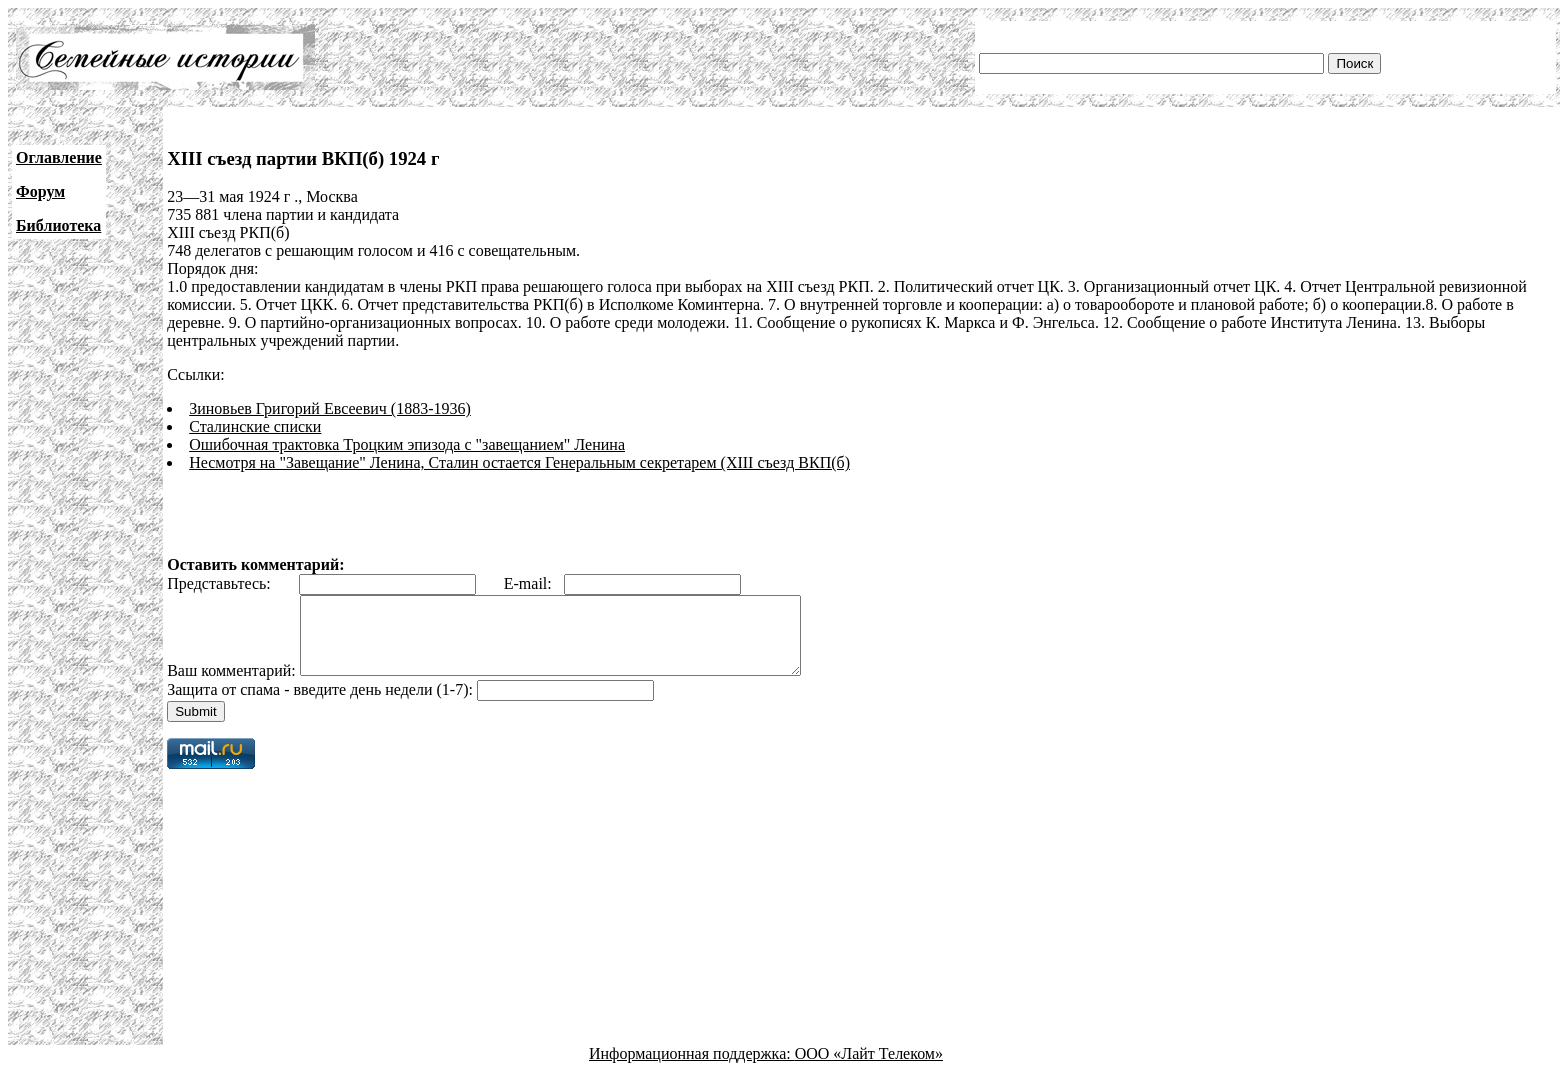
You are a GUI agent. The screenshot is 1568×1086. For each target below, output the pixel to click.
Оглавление (59, 157)
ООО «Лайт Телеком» (869, 1068)
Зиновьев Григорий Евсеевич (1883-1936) (330, 408)
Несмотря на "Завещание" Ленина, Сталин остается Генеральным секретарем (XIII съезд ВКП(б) (519, 462)
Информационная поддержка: (692, 1068)
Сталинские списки (255, 426)
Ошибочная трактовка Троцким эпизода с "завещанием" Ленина (407, 444)
